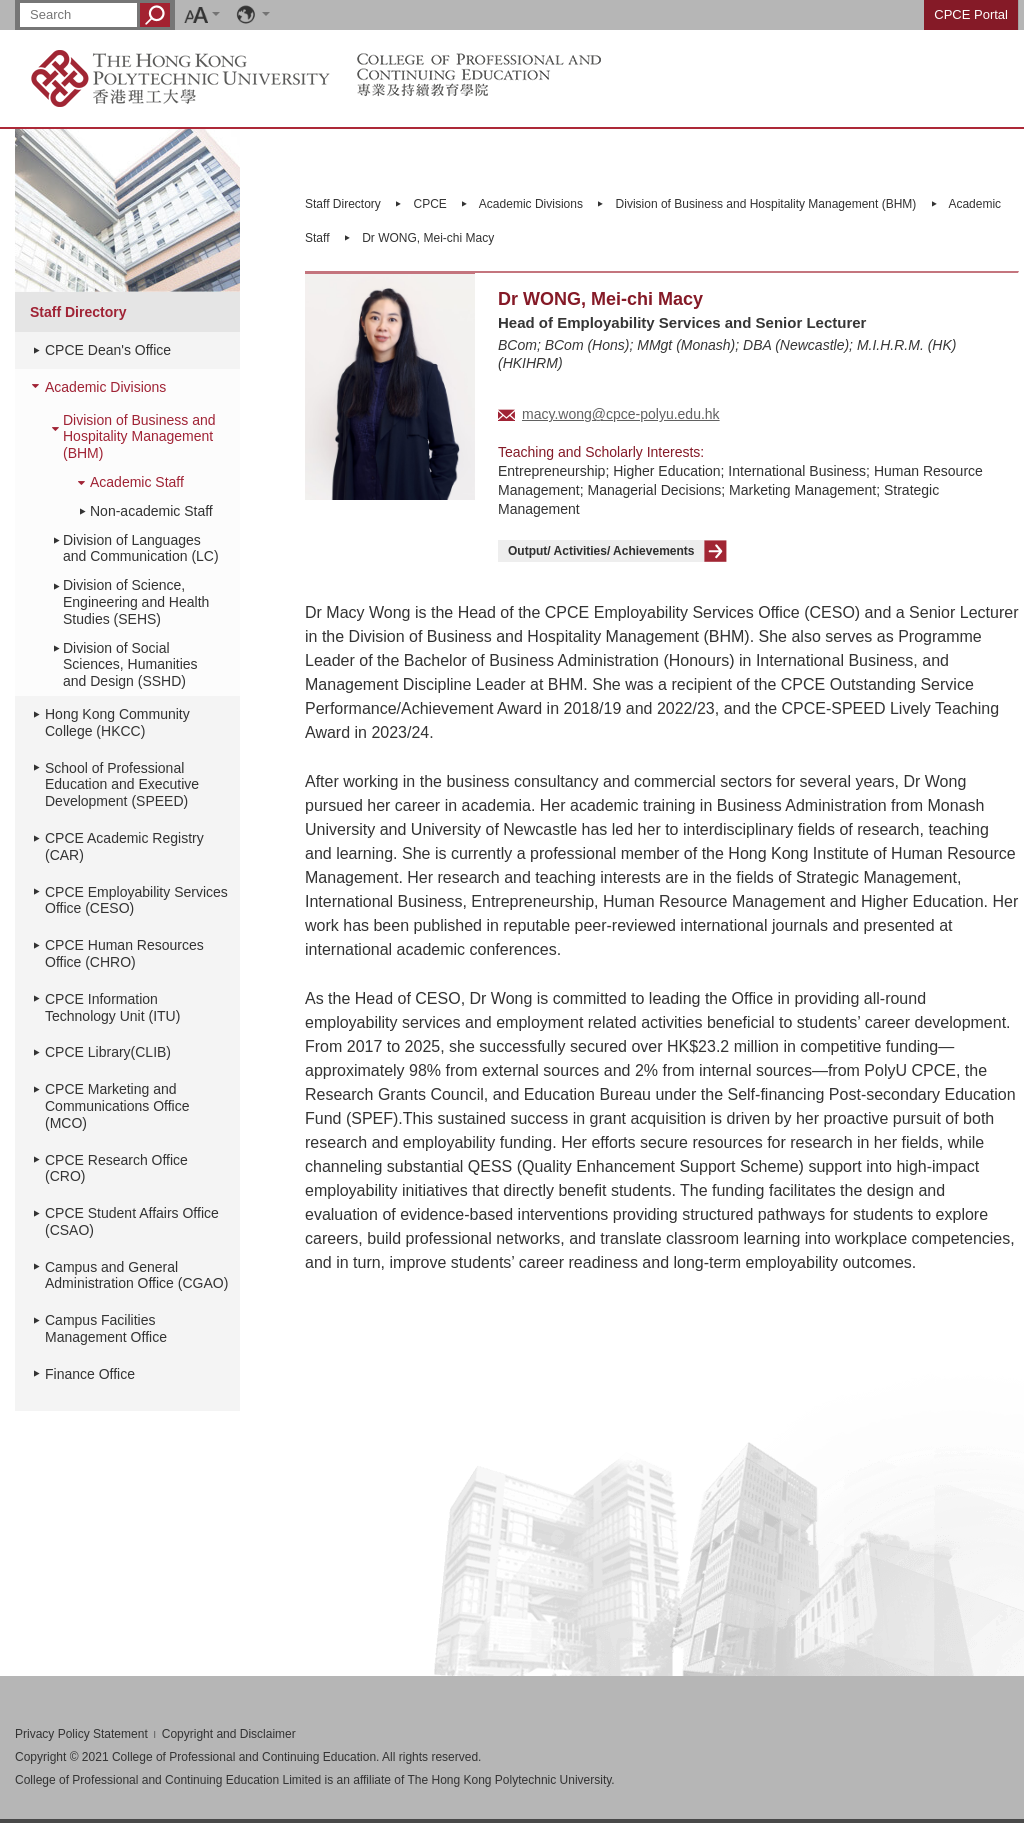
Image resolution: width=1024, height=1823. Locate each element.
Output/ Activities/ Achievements (601, 551)
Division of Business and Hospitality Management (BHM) (139, 437)
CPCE (430, 204)
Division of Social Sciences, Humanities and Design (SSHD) (130, 665)
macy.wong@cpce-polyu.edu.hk (621, 414)
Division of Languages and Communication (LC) (141, 548)
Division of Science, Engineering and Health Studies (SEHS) (136, 602)
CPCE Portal (971, 14)
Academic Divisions (105, 387)
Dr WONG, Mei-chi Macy (428, 238)
